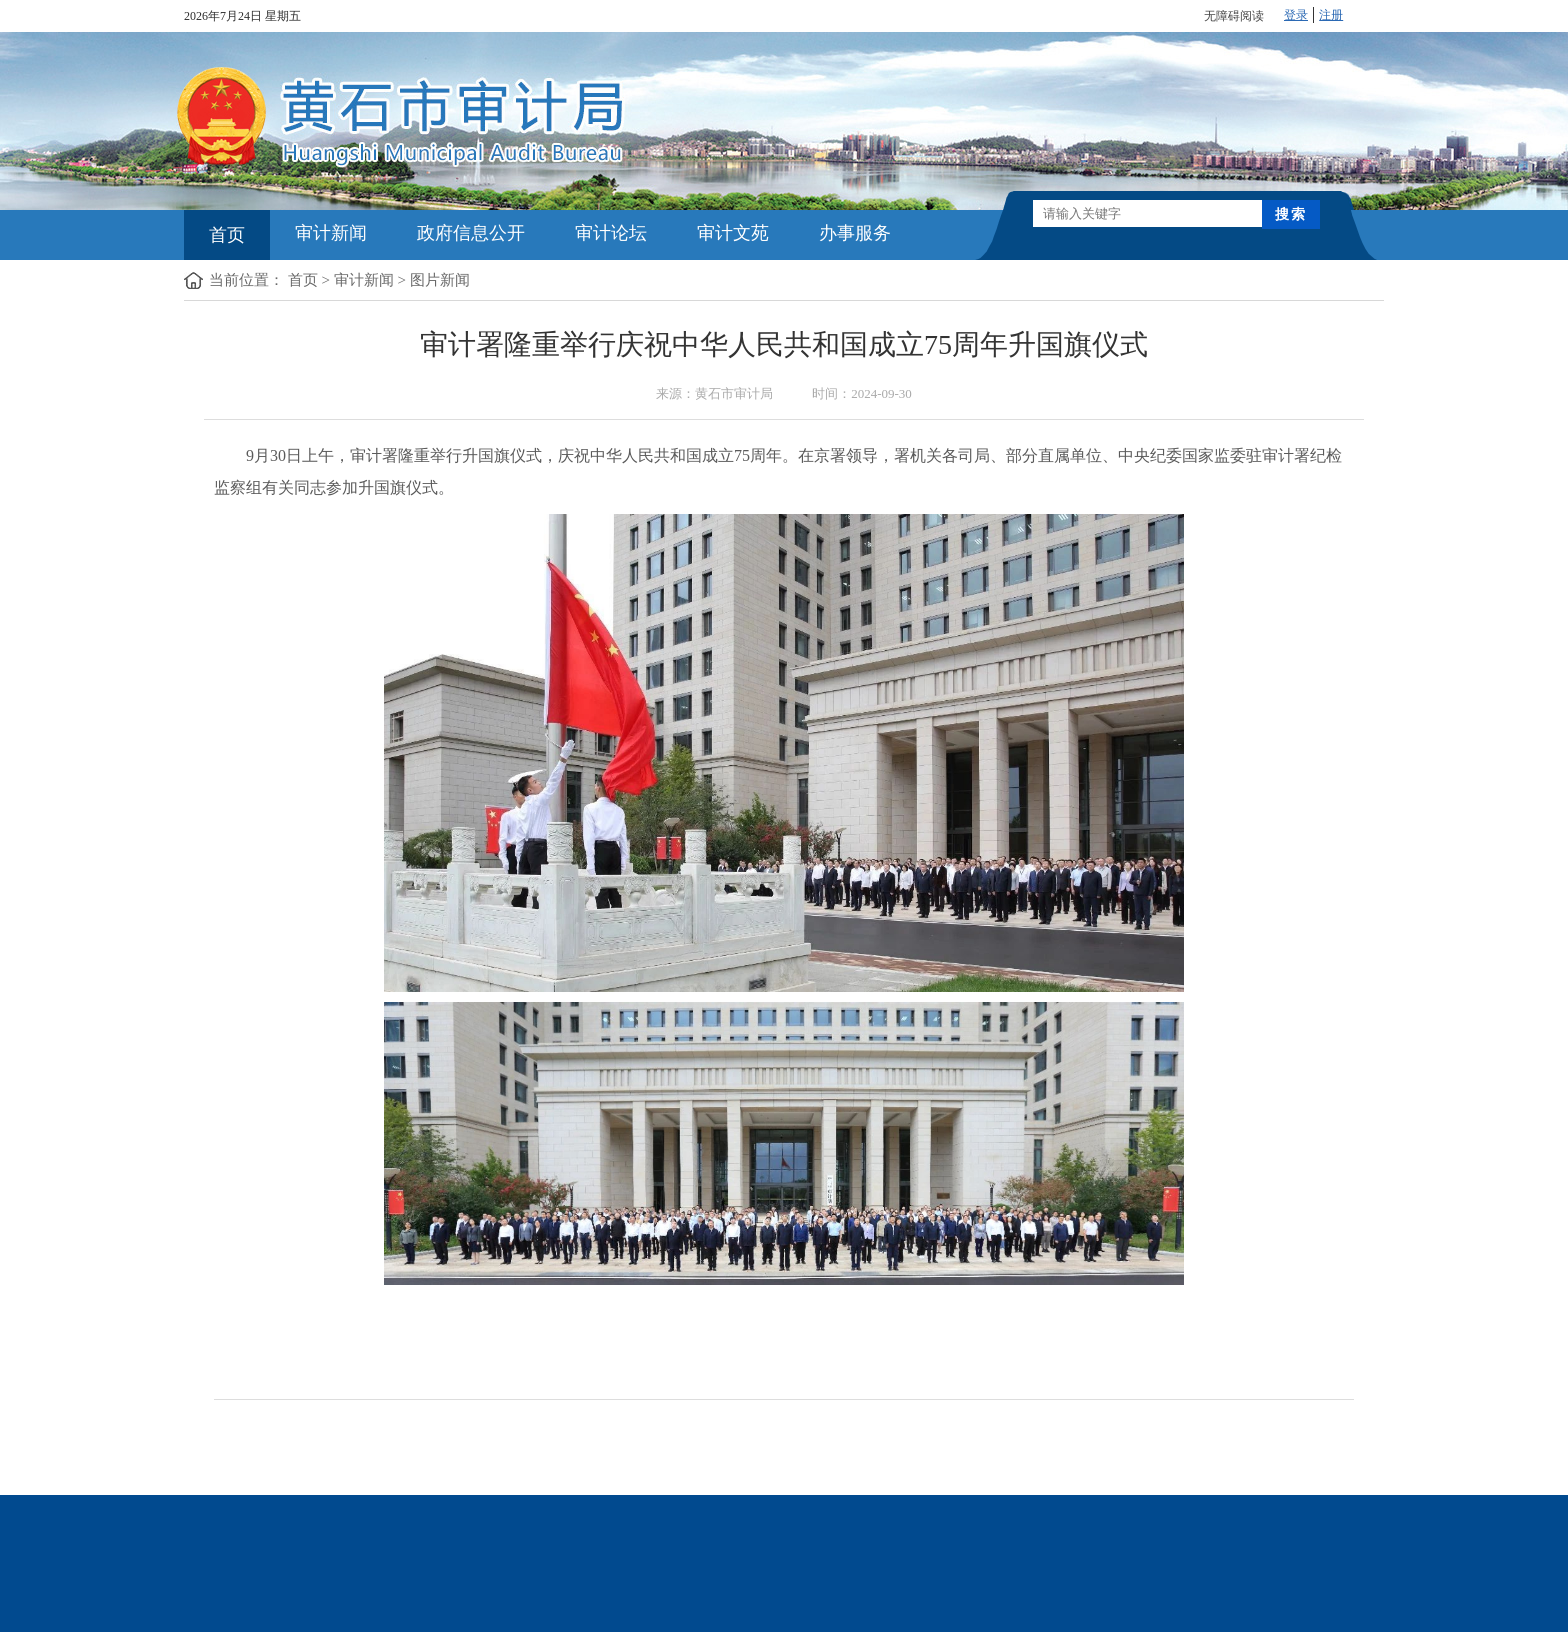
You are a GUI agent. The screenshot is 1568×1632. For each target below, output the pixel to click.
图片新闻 (440, 280)
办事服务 (855, 233)
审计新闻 (331, 233)
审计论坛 (611, 233)
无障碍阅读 (1234, 16)
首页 (227, 235)
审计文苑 (733, 233)
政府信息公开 (471, 233)
